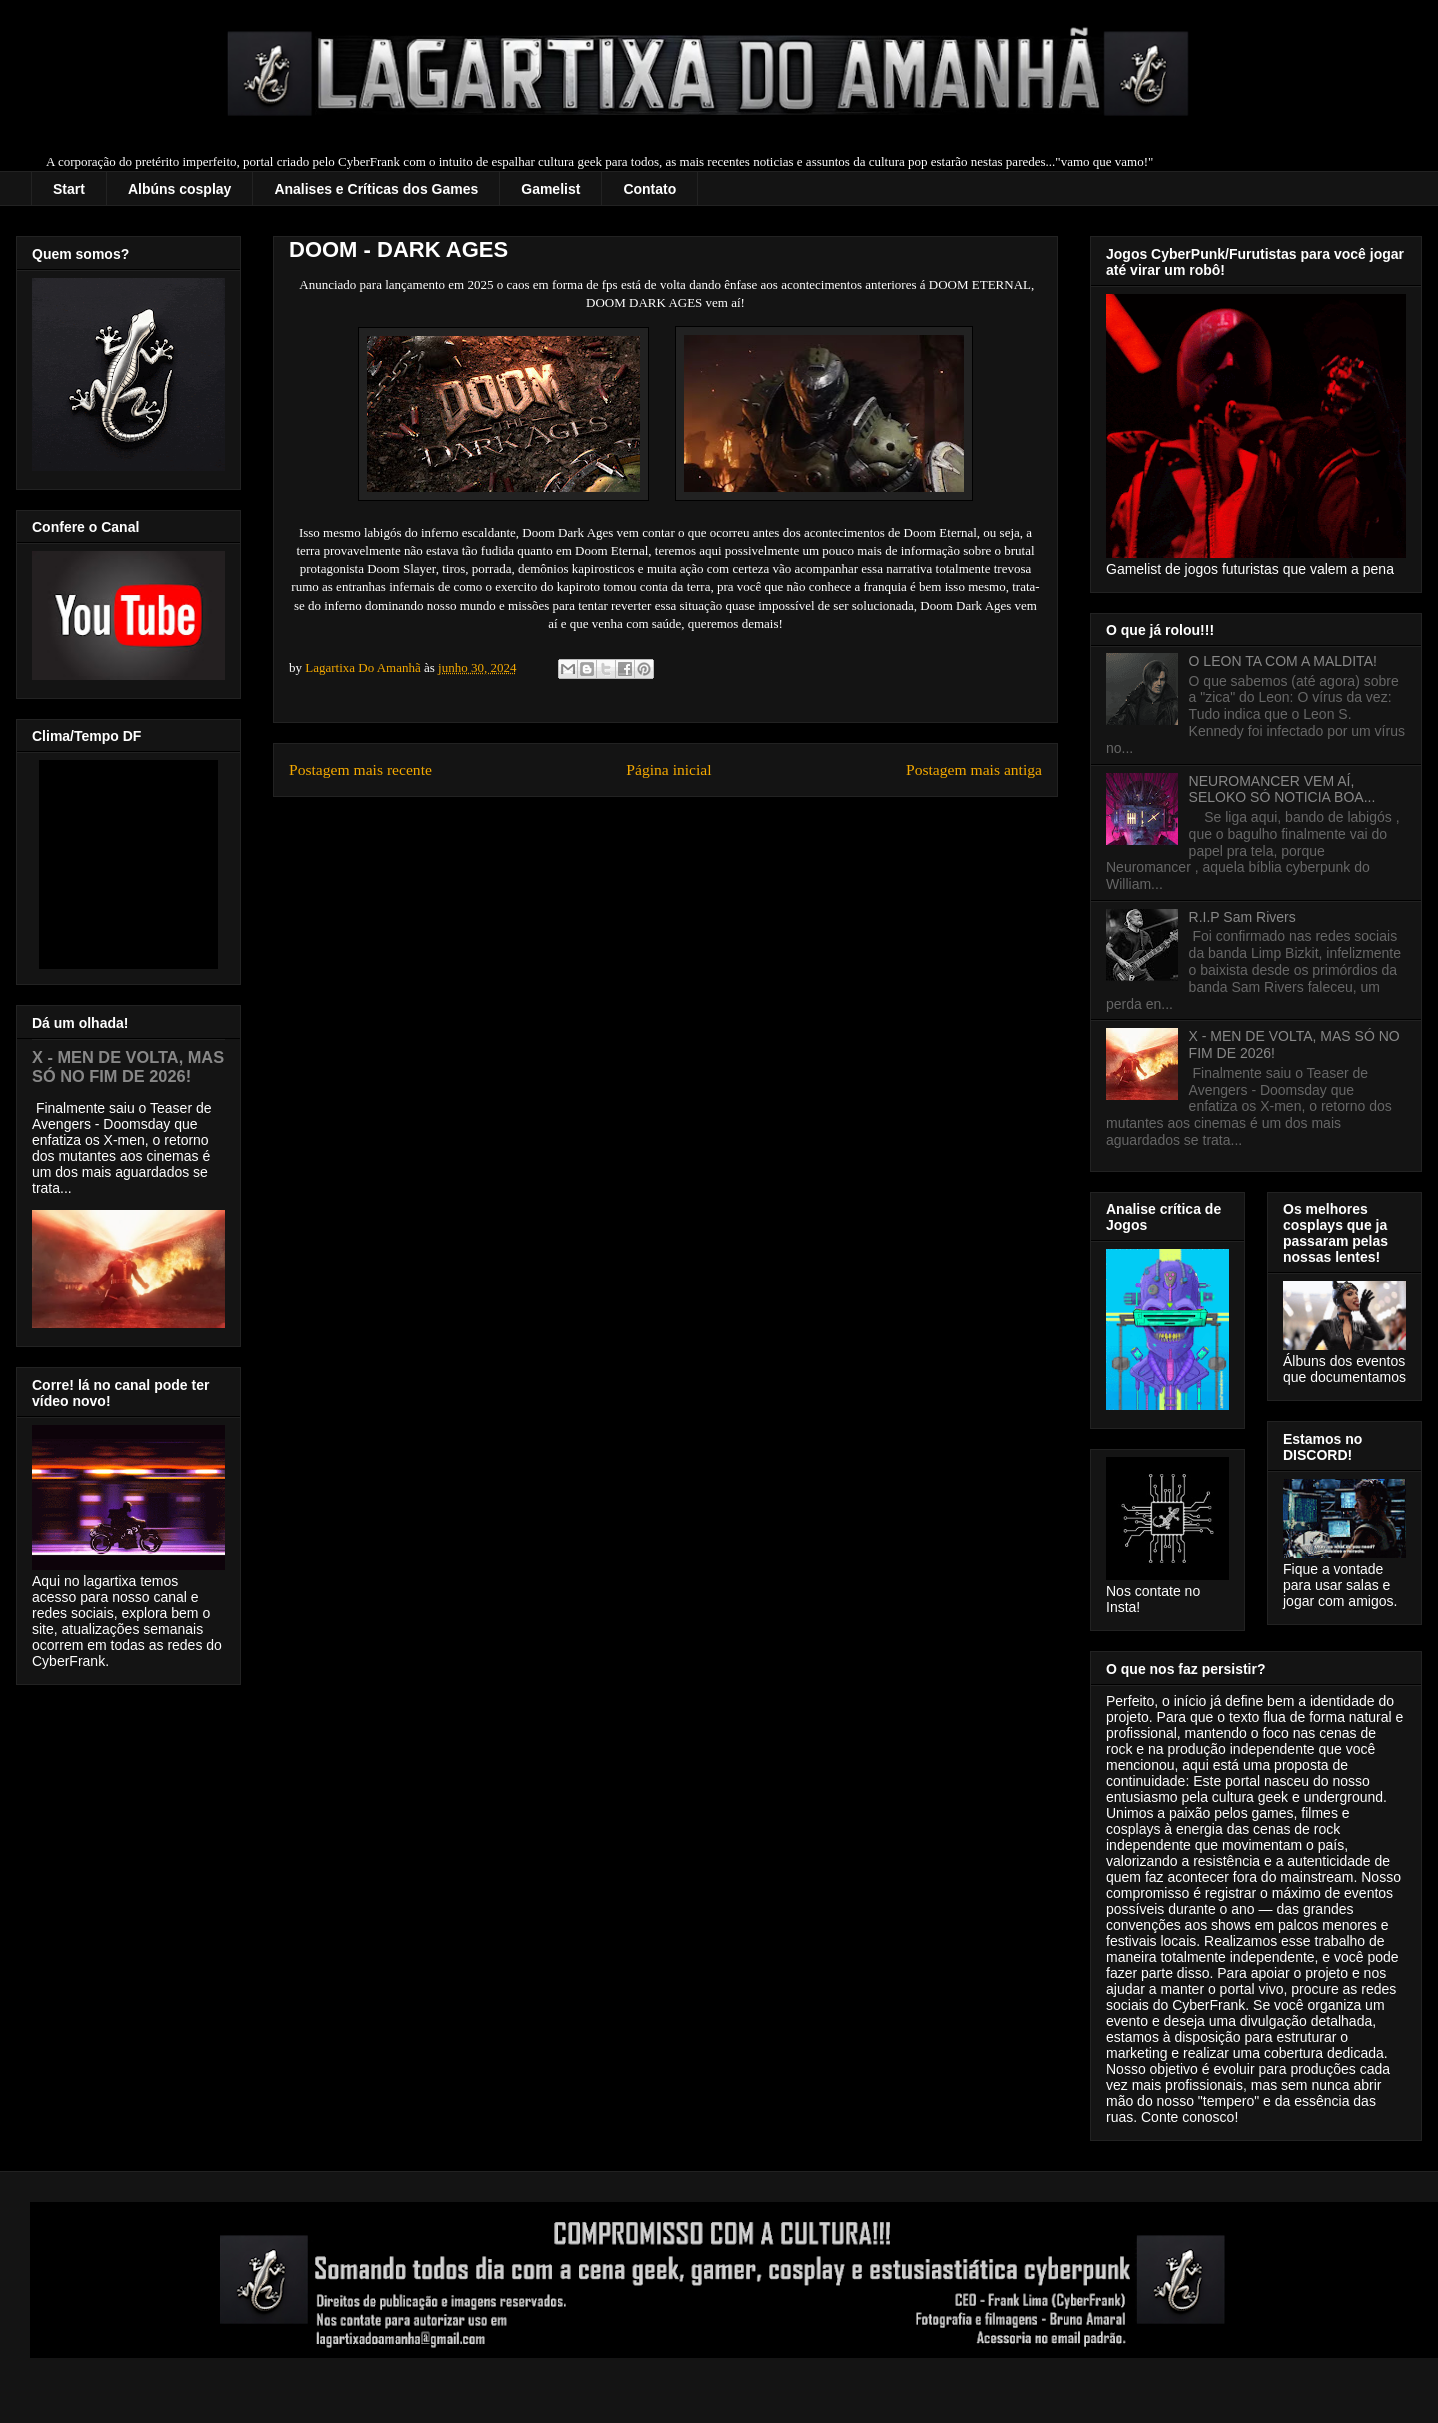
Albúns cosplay (179, 189)
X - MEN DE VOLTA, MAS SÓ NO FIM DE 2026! (128, 1066)
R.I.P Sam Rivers (1242, 917)
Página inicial (668, 769)
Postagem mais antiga (974, 769)
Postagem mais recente (360, 769)
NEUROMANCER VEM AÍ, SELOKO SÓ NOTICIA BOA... (1282, 789)
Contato (649, 189)
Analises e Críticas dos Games (376, 189)
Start (69, 189)
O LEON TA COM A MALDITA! (1283, 661)
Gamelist (550, 189)
